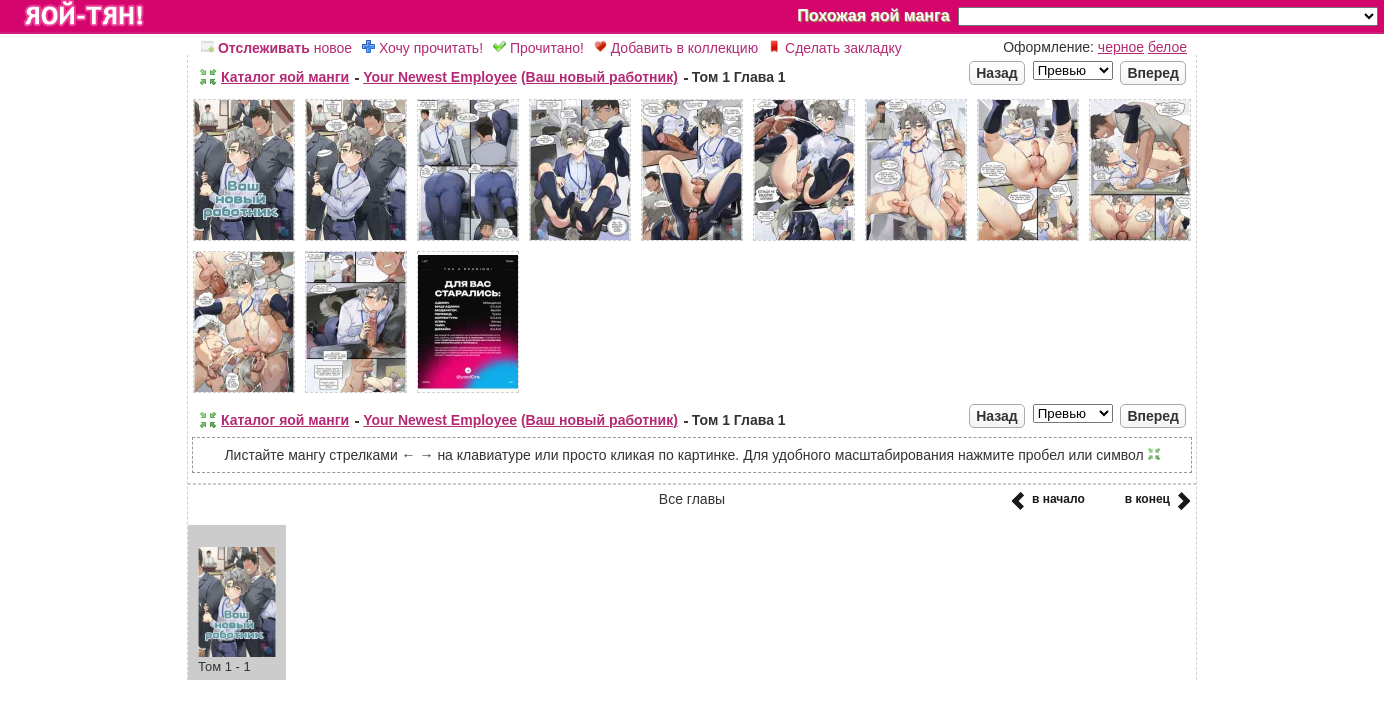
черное (1121, 47)
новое (276, 48)
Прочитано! (538, 48)
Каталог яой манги (285, 77)
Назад (997, 73)
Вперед (1153, 73)
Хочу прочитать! (422, 48)
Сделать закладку (835, 48)
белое (1167, 47)
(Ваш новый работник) (599, 77)
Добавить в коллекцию (676, 48)
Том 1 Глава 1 (739, 77)
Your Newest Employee (440, 77)
